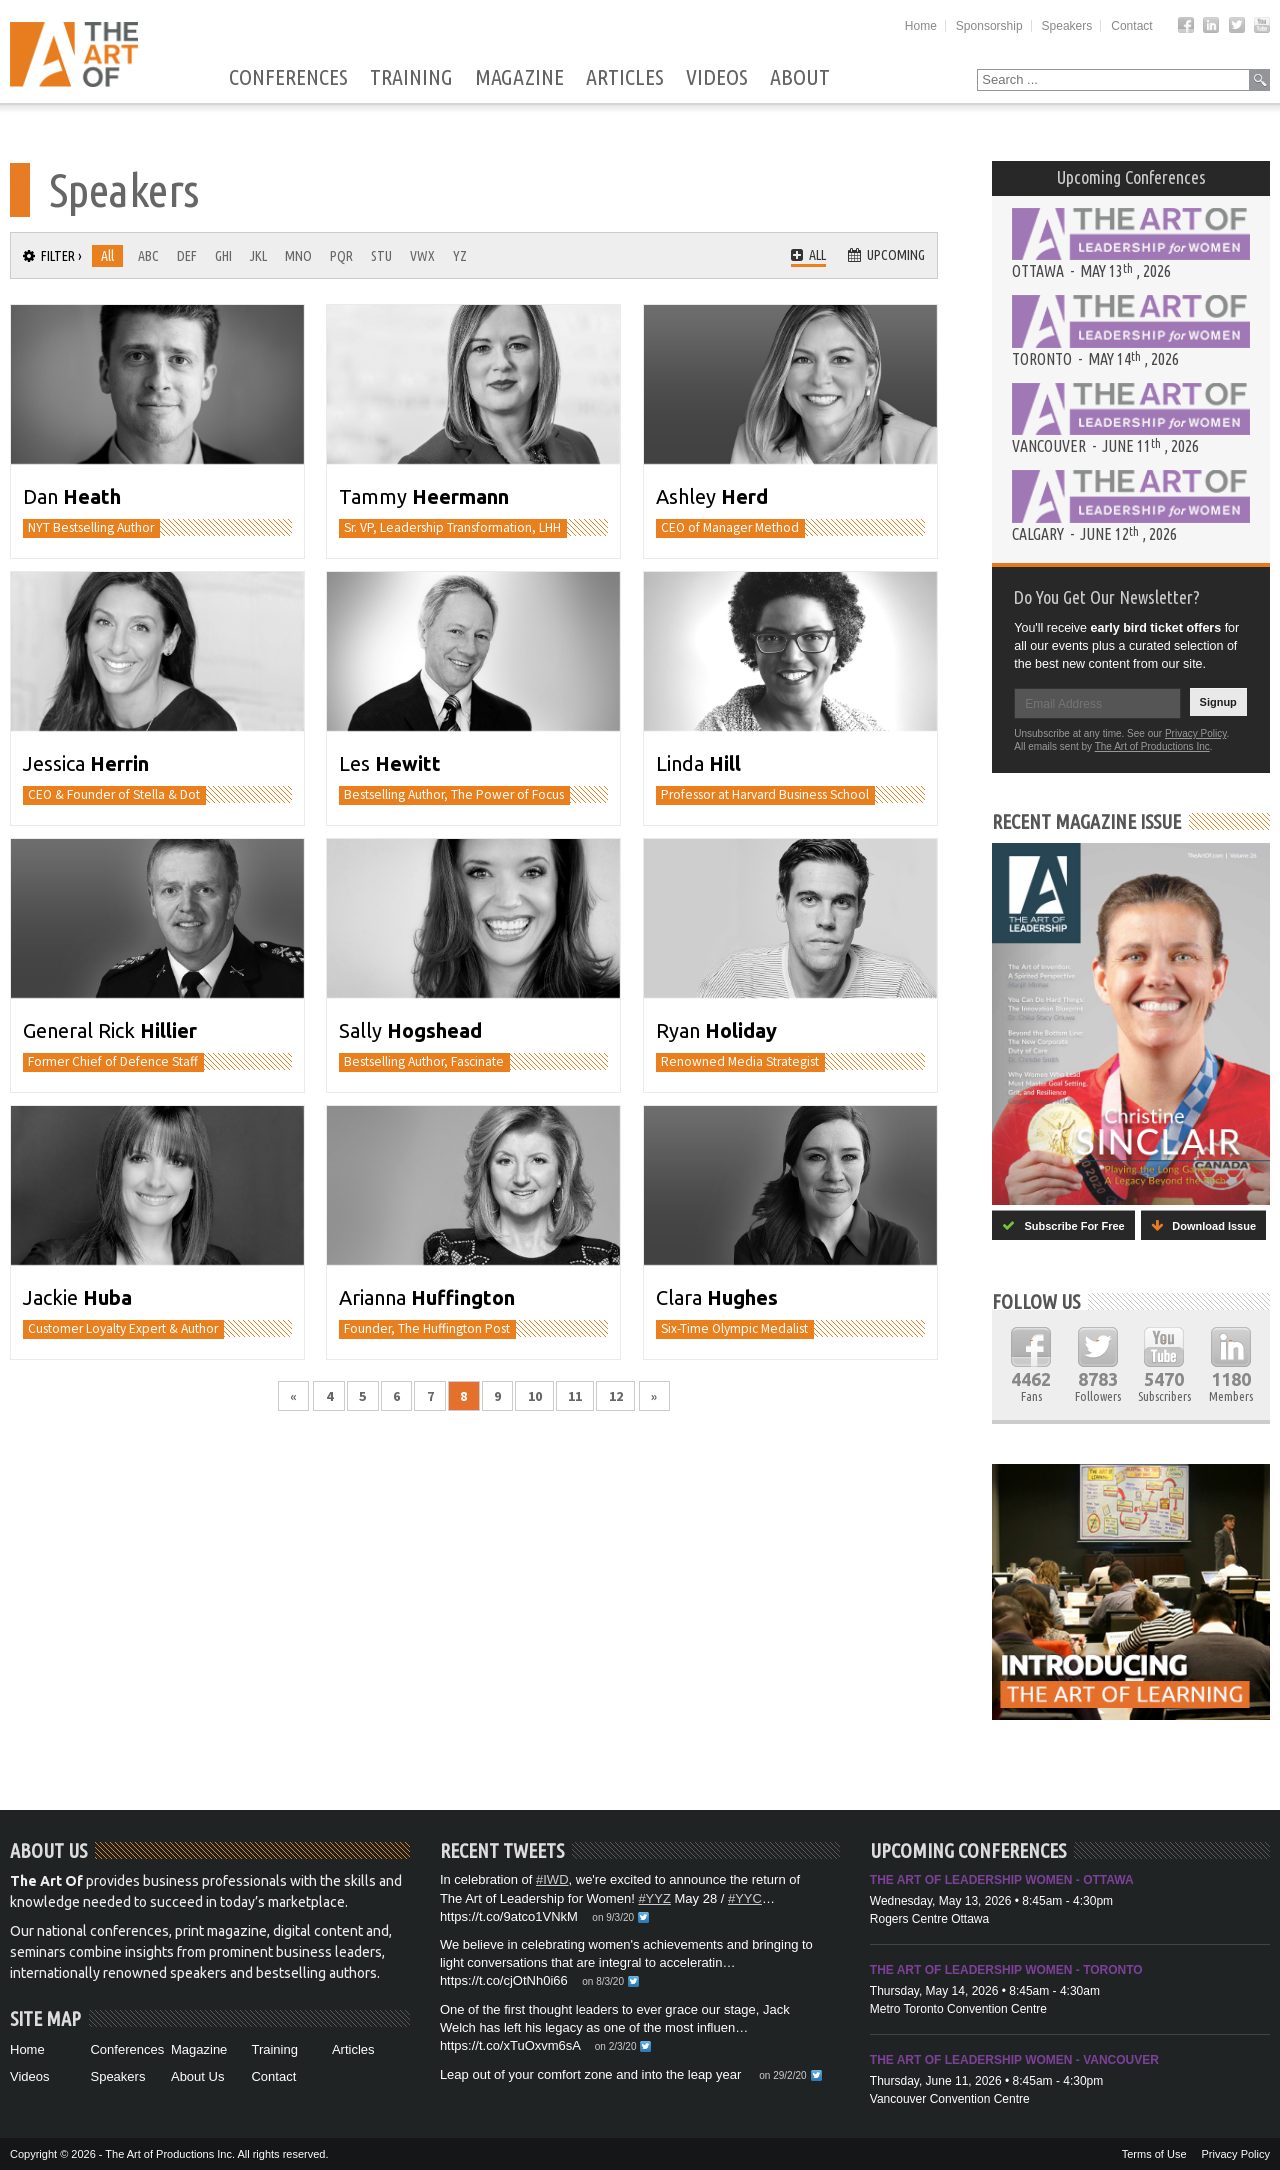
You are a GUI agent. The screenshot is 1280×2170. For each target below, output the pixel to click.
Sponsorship (989, 26)
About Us (197, 2076)
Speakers (1067, 26)
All (107, 256)
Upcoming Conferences (1131, 177)
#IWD (552, 1879)
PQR (341, 256)
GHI (223, 256)
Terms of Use (1154, 2154)
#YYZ (654, 1898)
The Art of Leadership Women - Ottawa (1002, 1880)
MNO (298, 256)
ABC (148, 256)
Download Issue (1203, 1225)
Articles (625, 78)
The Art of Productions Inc (1152, 746)
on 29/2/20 (782, 2075)
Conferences (288, 78)
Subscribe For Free (1063, 1225)
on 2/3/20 (616, 2046)
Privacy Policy (1196, 733)
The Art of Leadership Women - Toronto (1006, 1970)
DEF (187, 256)
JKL (258, 256)
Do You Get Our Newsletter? (1107, 597)
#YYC (745, 1898)
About (800, 78)
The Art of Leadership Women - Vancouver (1014, 2060)
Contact (1131, 26)
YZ (460, 256)
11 (575, 1396)
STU (381, 256)
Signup (1218, 702)
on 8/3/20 (603, 1981)
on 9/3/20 (613, 1917)
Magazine (519, 78)
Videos (717, 78)
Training (411, 78)
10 (535, 1396)
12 (616, 1396)
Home (921, 26)
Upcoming (886, 255)
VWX (422, 256)
